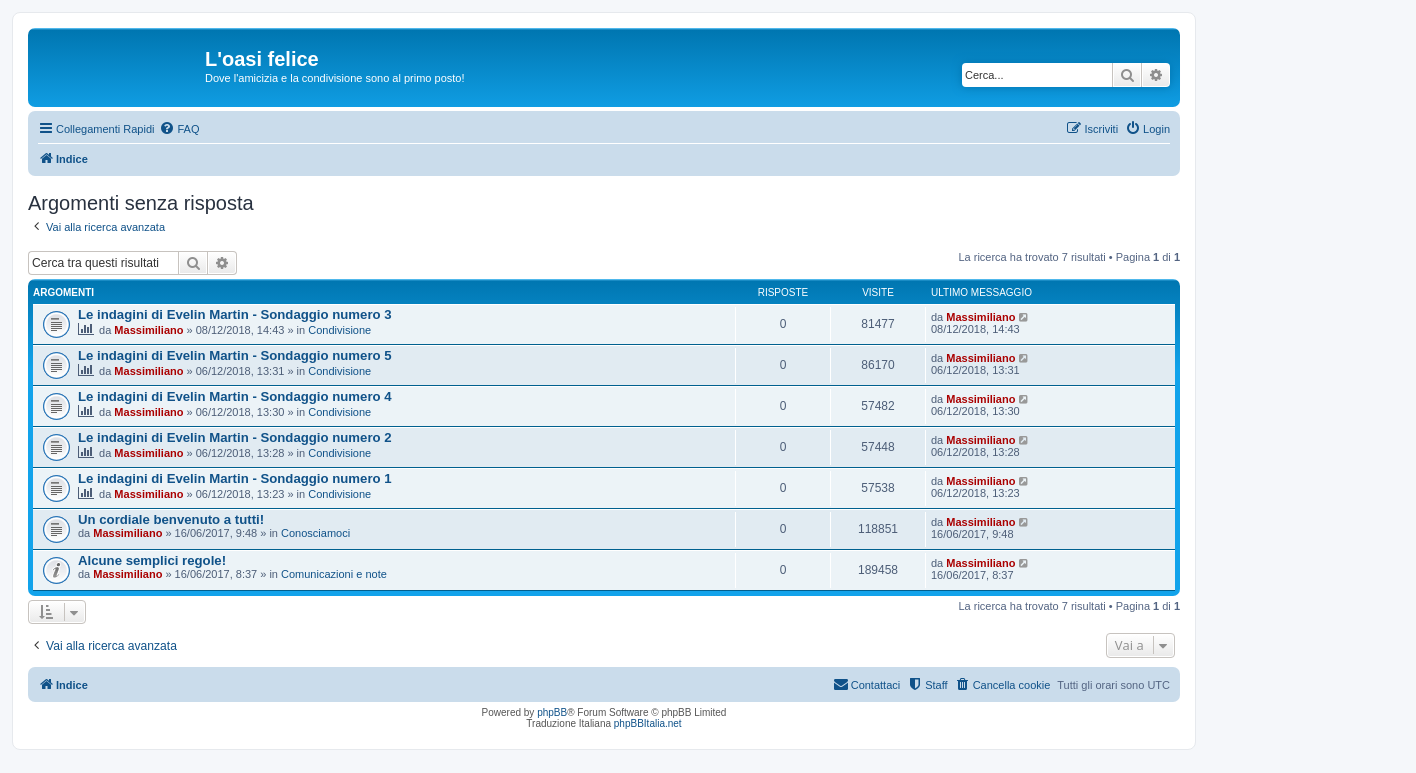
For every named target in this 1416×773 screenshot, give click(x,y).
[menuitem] (179, 129)
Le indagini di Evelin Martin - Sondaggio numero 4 (235, 396)
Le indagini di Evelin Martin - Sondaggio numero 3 (235, 314)
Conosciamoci (315, 533)
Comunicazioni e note (334, 574)
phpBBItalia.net (648, 723)
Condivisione (339, 330)
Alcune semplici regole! (152, 560)
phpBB (552, 712)
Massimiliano (148, 330)
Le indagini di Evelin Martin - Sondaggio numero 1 (235, 478)
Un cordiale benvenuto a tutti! (171, 519)
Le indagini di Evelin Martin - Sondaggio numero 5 (235, 355)
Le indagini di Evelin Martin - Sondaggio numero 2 (235, 437)
